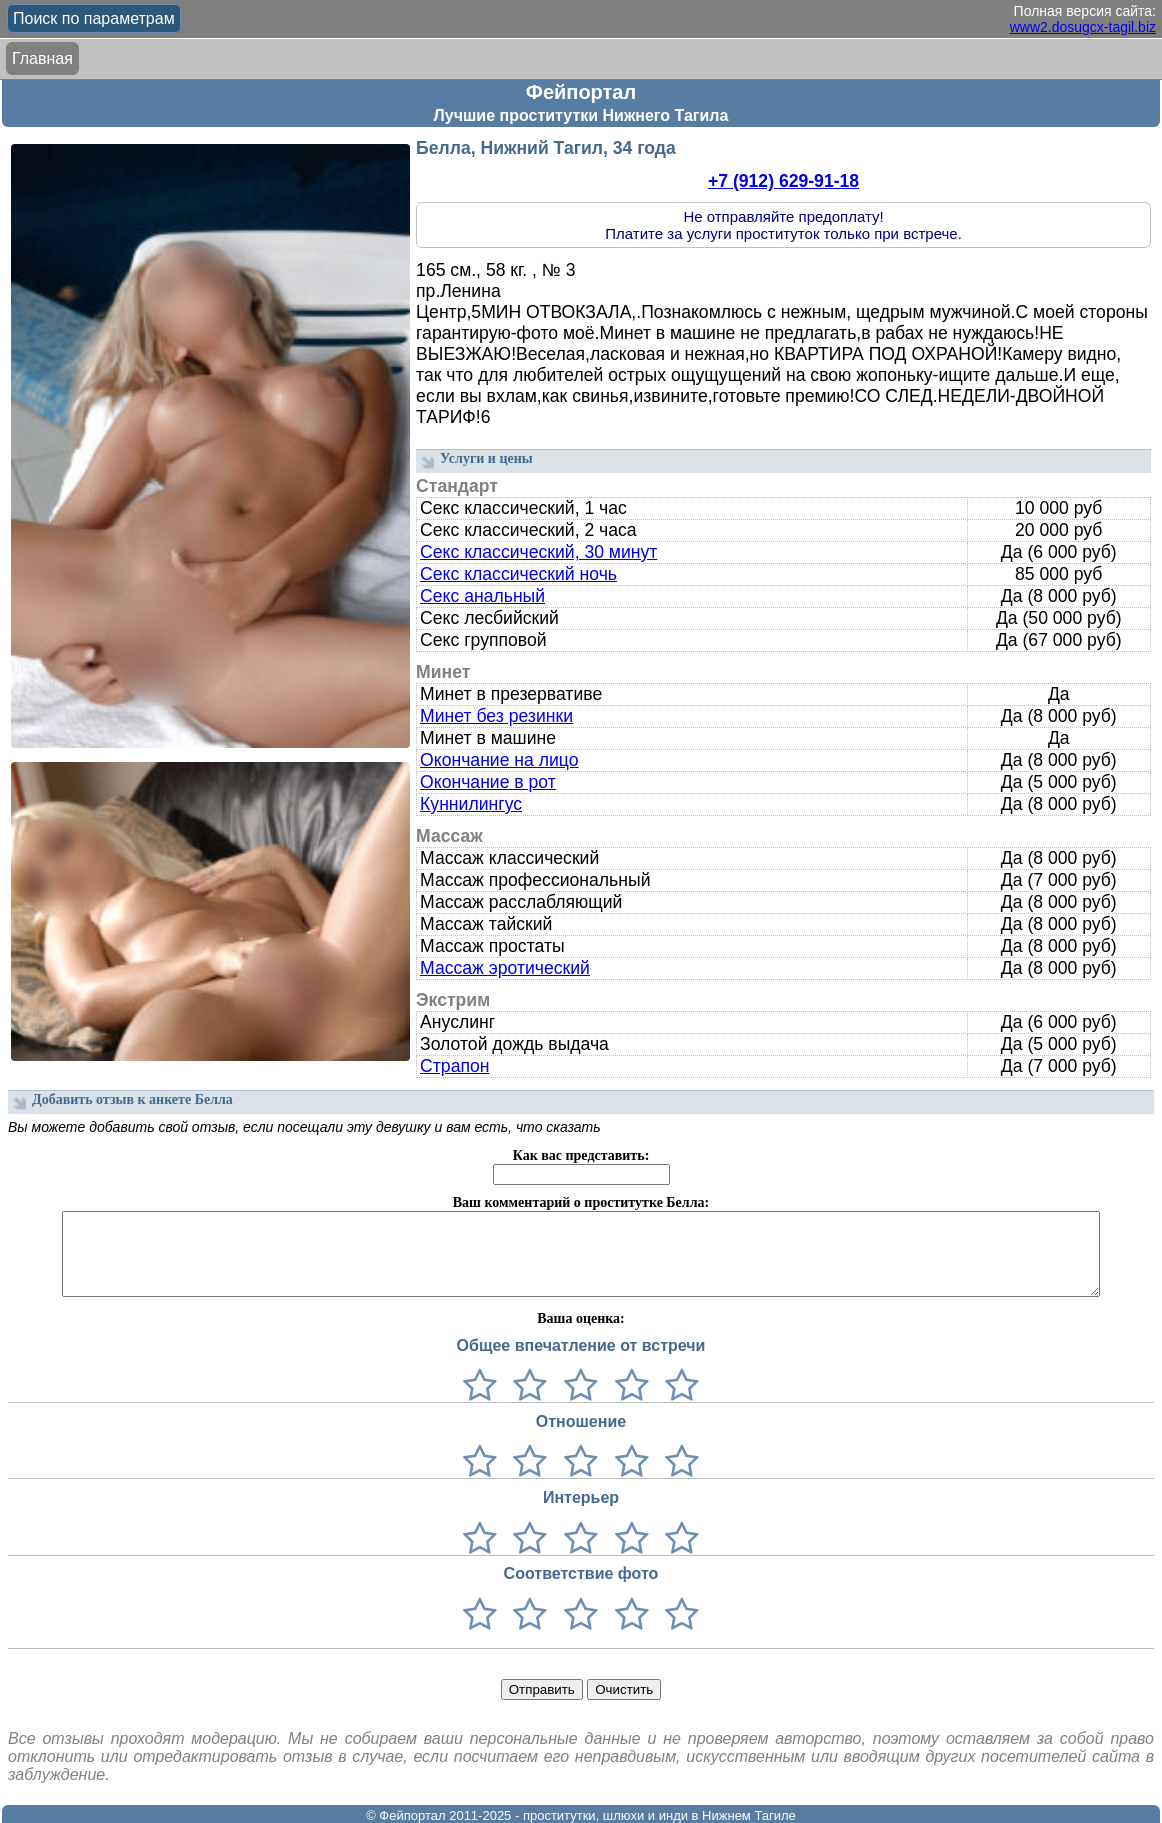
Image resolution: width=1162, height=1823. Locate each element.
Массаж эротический (505, 968)
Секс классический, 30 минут (538, 552)
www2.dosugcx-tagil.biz (1083, 27)
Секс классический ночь (518, 574)
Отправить (542, 1689)
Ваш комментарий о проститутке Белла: (581, 1202)
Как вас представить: (581, 1155)
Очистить (624, 1689)
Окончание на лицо (499, 760)
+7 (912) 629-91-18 (783, 181)
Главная (42, 58)
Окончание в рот (488, 782)
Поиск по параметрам (94, 18)
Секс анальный (482, 596)
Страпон (454, 1066)
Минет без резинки (496, 716)
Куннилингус (471, 804)
